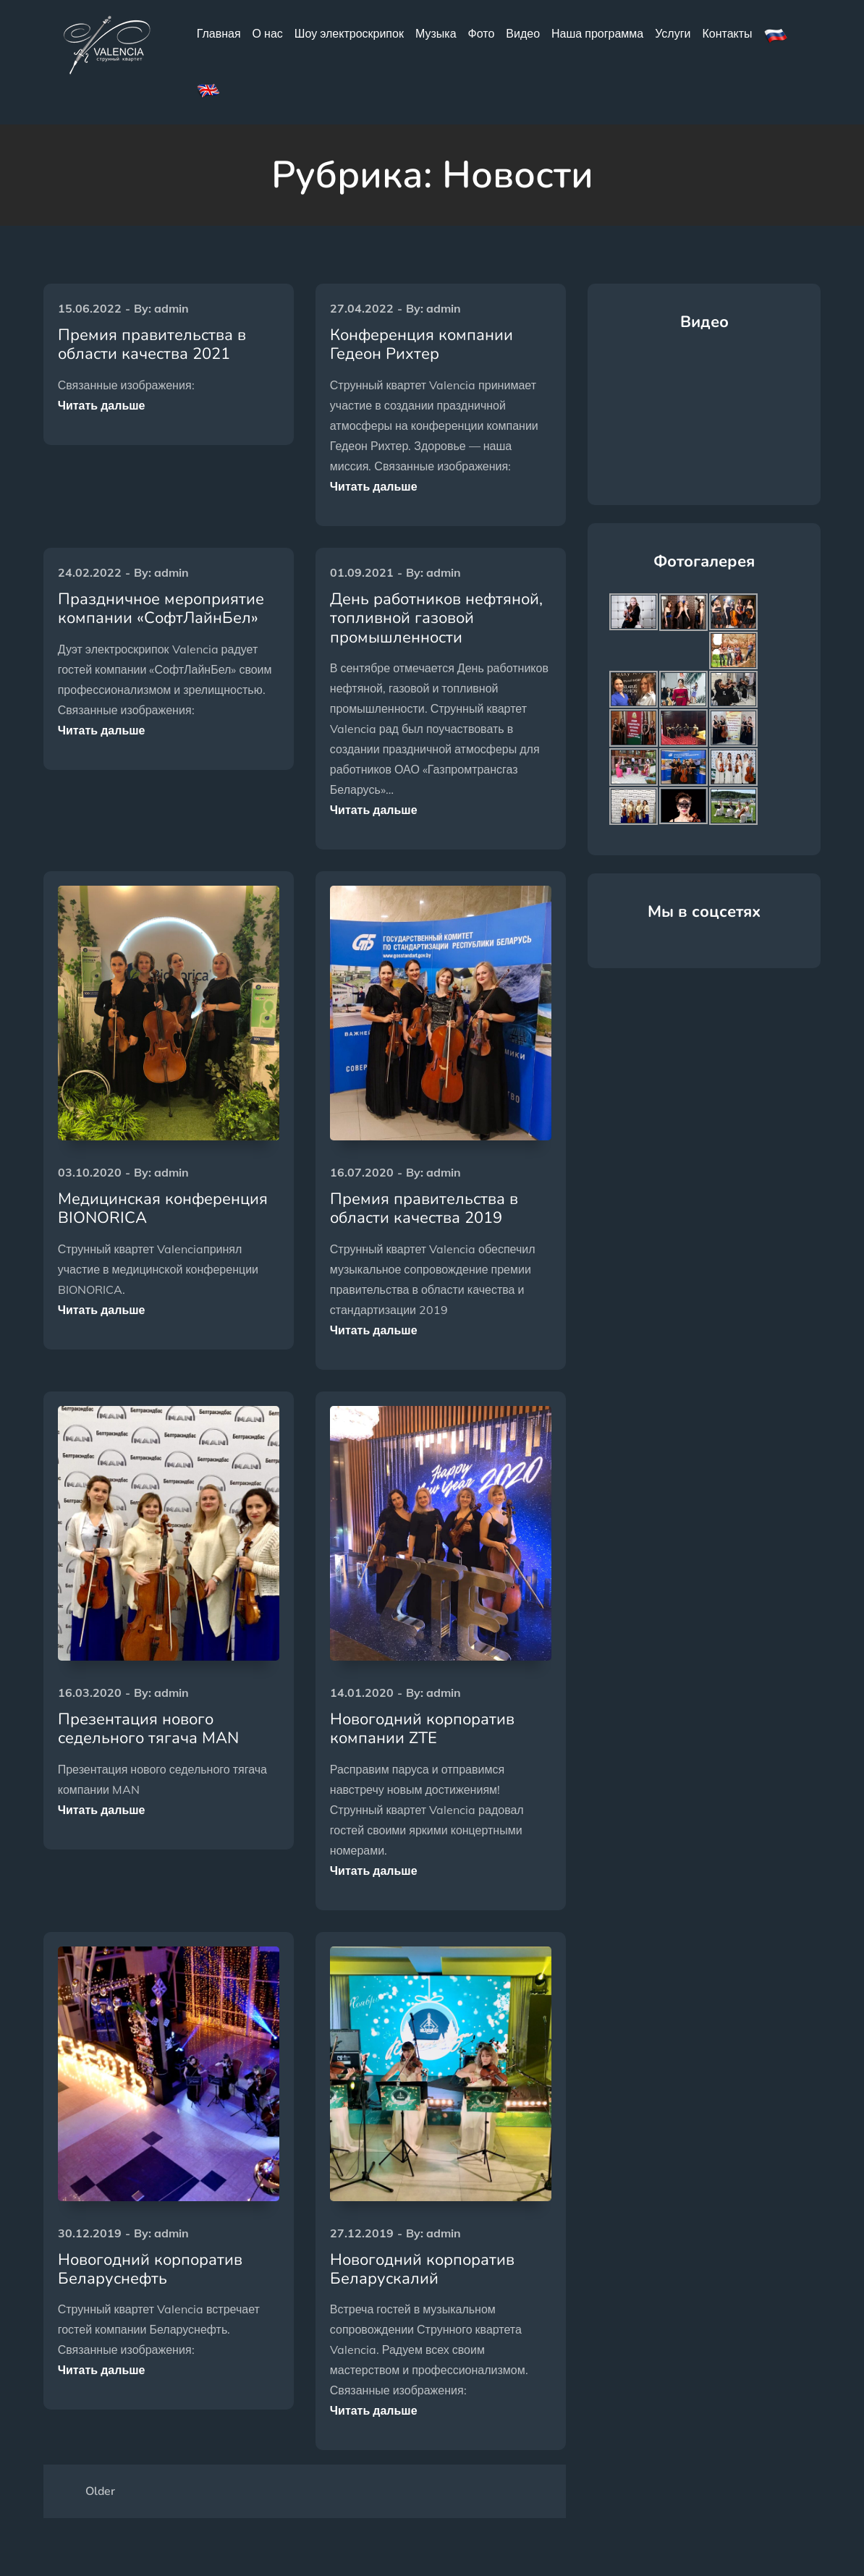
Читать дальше (101, 405)
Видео (523, 33)
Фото (481, 33)
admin (171, 308)
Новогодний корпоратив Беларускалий (422, 2269)
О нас (268, 33)
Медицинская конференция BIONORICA (163, 1208)
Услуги (672, 33)
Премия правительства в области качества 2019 (424, 1208)
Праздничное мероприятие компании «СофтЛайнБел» (161, 608)
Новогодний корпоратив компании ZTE (422, 1728)
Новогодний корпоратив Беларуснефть (150, 2269)
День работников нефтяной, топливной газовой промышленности (436, 618)
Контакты (727, 33)
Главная (219, 33)
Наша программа (597, 33)
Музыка (436, 33)
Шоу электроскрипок (349, 33)
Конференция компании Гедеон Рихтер (421, 344)
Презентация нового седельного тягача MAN (148, 1728)
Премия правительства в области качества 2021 (152, 344)
